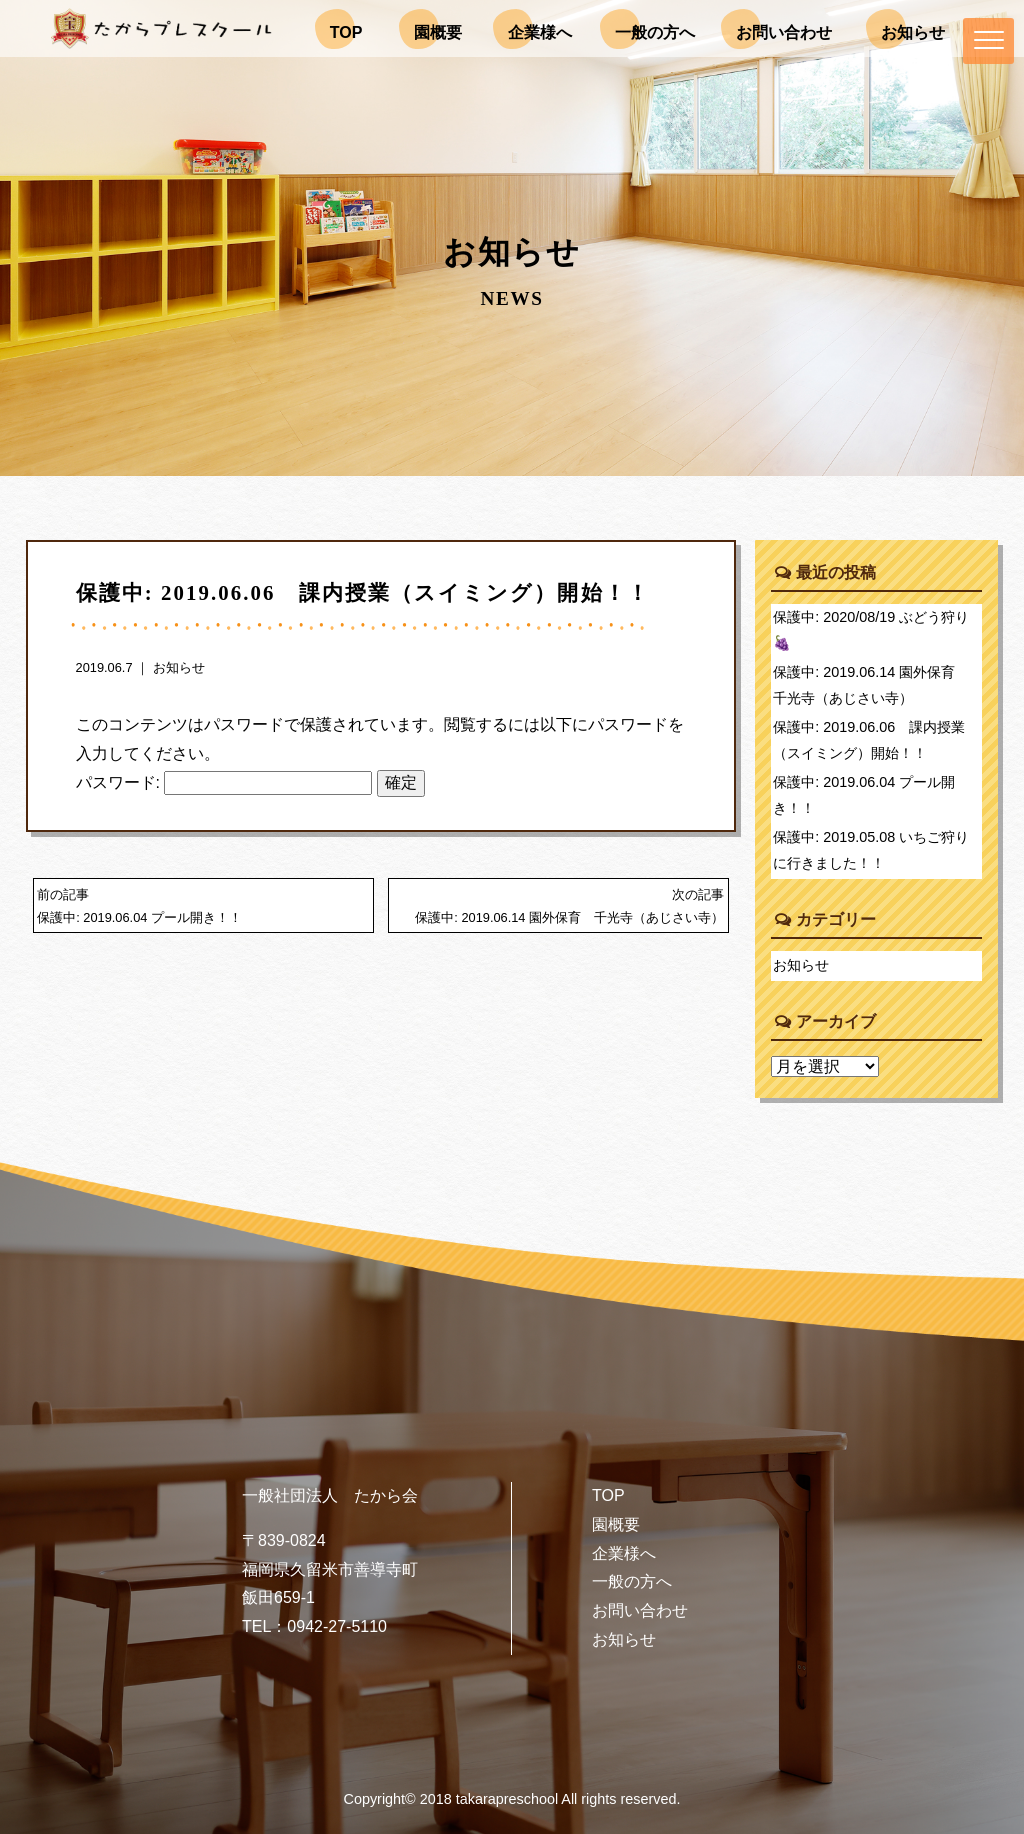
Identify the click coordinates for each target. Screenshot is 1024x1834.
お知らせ (179, 667)
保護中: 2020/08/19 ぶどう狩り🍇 (871, 630)
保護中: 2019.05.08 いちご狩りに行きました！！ (871, 850)
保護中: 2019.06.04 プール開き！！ (864, 795)
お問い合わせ (640, 1610)
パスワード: (224, 782)
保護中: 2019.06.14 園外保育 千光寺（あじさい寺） (871, 685)
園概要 (616, 1524)
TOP (608, 1495)
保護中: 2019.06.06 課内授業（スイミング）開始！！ (869, 740)
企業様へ (624, 1553)
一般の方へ (632, 1581)
